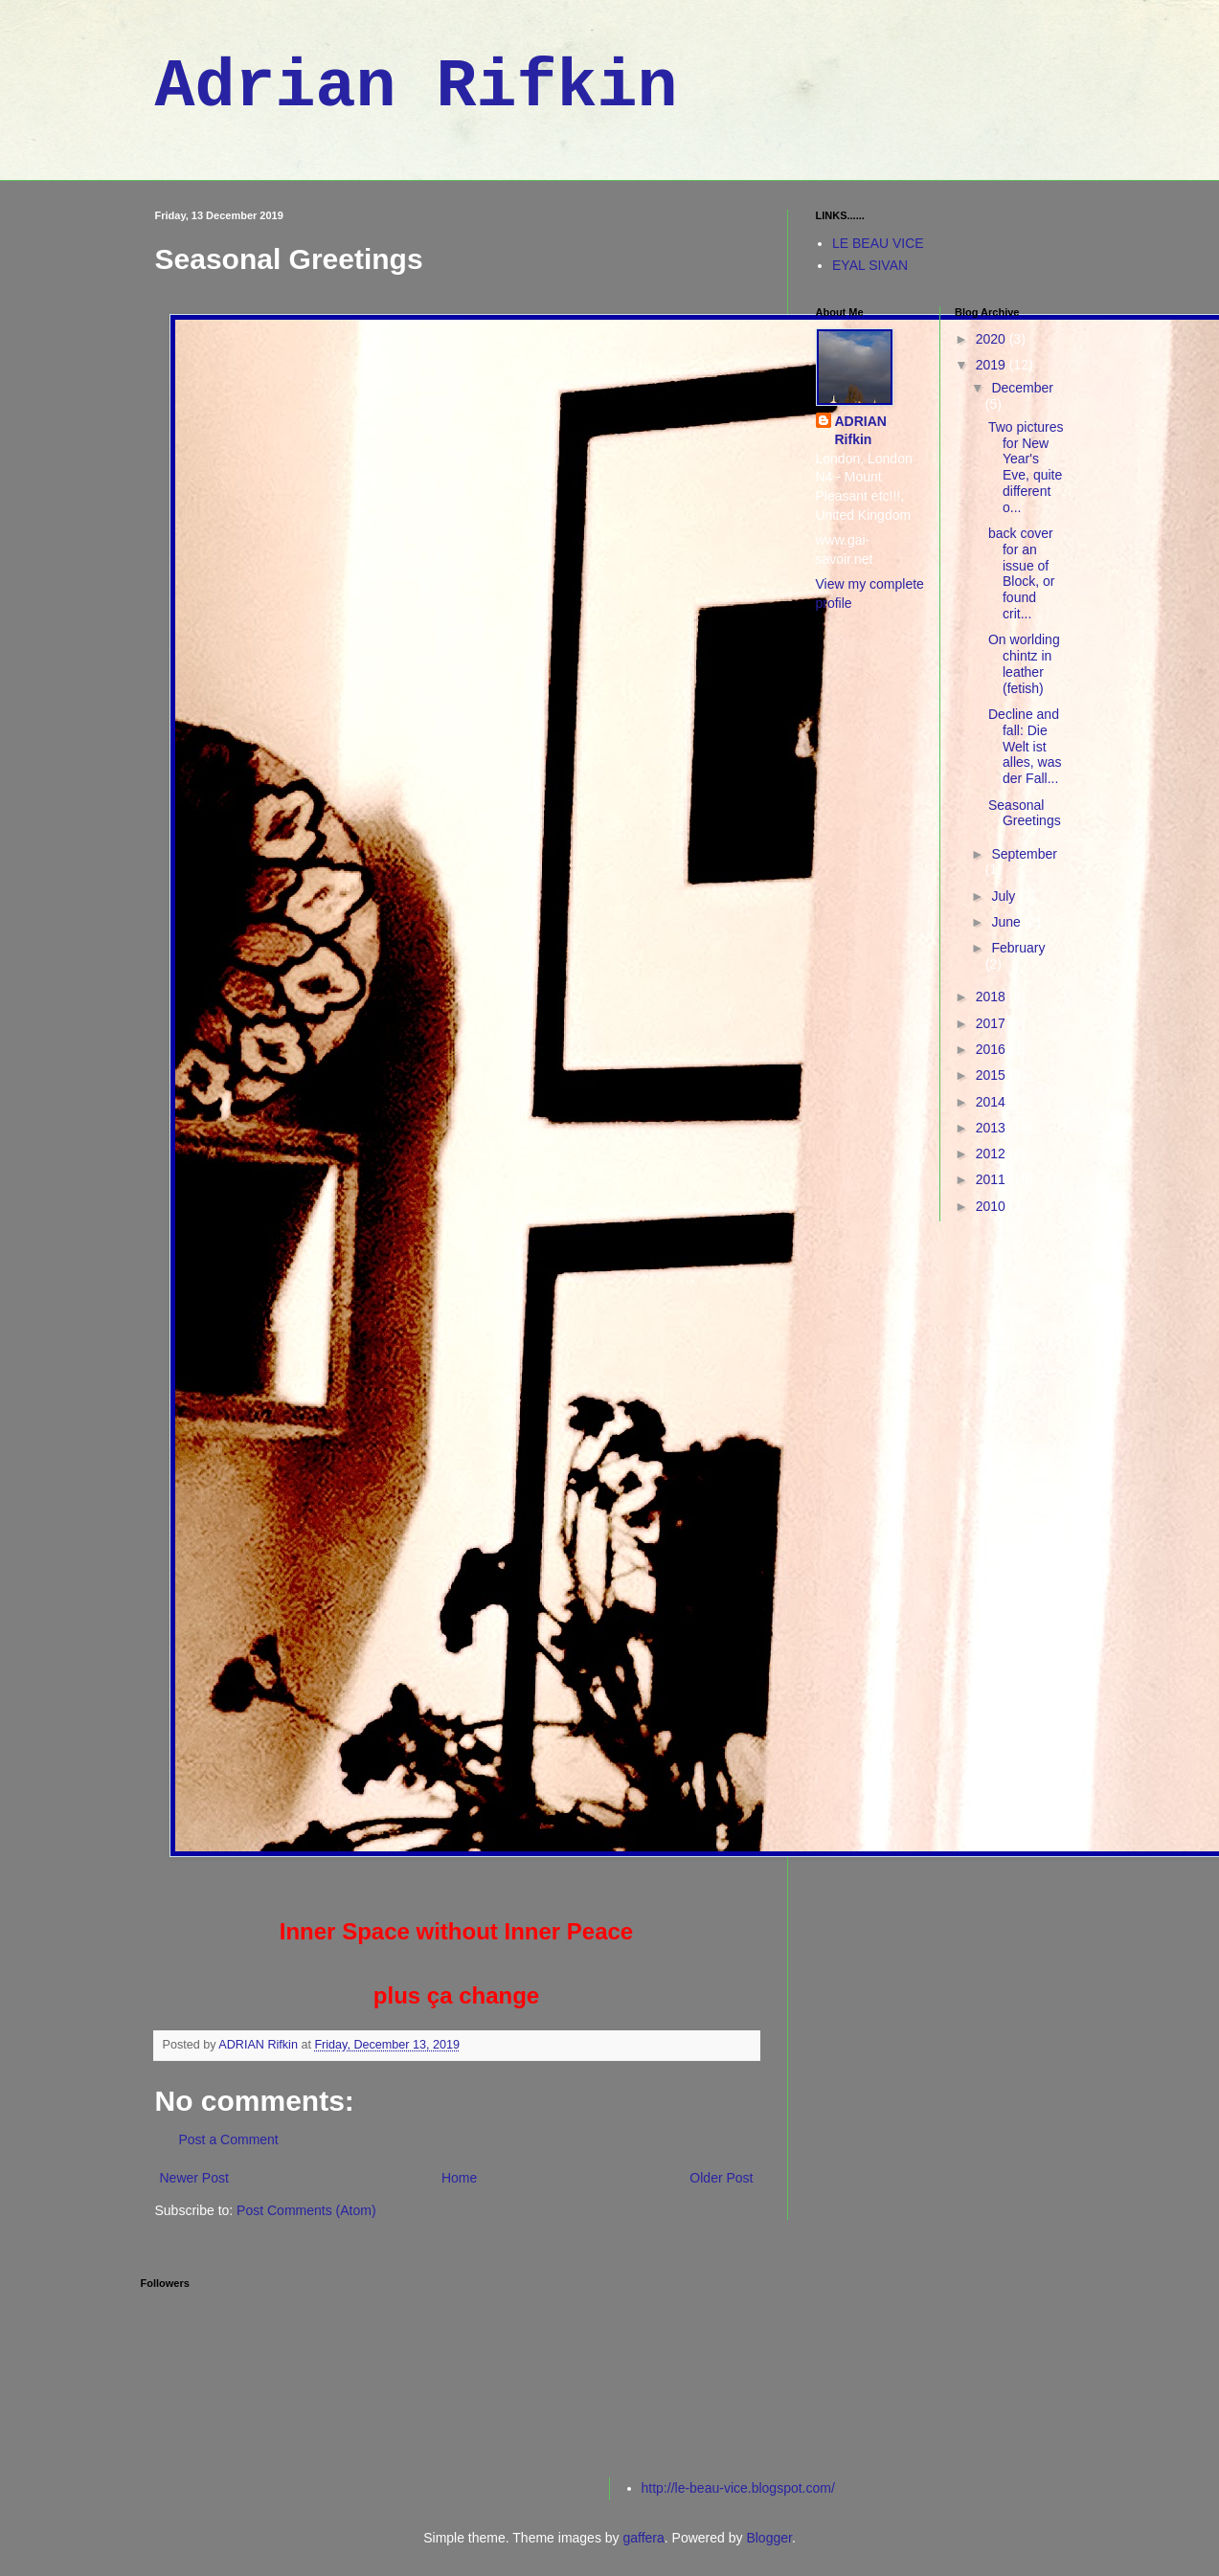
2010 (992, 1206)
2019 (992, 364)
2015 (992, 1075)
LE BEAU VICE (878, 243)
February (1018, 947)
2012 (992, 1153)
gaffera (643, 2537)
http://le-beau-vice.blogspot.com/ (738, 2488)
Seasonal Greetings (1024, 813)
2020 (992, 339)
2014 (992, 1101)
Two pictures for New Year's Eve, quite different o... (1026, 467)
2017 (992, 1023)
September (1023, 854)
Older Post (721, 2177)
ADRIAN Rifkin (861, 431)
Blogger (768, 2537)
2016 (992, 1049)
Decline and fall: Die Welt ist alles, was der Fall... (1024, 746)
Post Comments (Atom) (306, 2210)
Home (459, 2177)
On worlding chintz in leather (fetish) (1024, 663)
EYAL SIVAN (870, 265)
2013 (992, 1127)
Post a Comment (229, 2139)
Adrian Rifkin (416, 87)
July (1005, 896)
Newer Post (194, 2177)
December (1022, 387)
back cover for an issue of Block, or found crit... (1021, 573)
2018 (992, 996)
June (1007, 922)
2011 (992, 1179)
